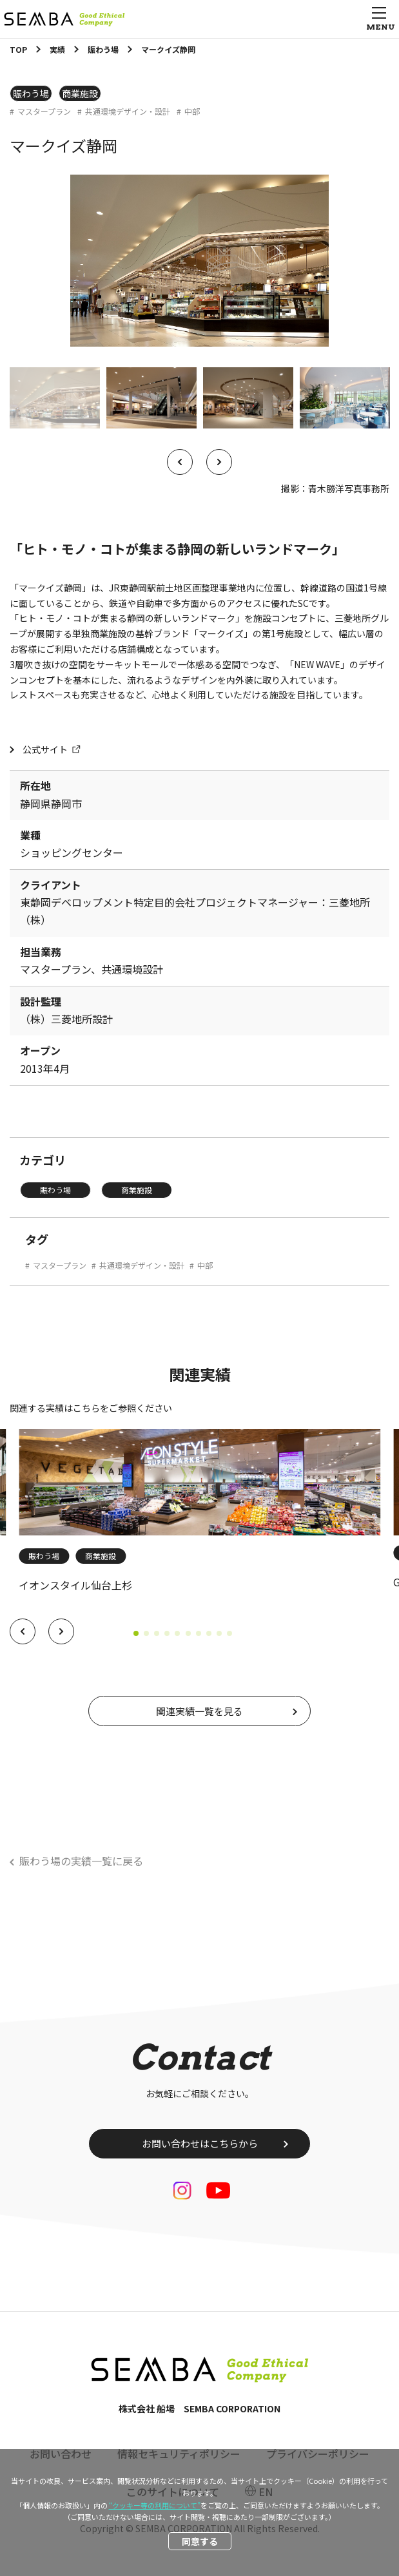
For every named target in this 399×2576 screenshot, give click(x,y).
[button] (22, 1631)
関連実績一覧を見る (199, 1711)
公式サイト (45, 749)
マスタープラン (44, 111)
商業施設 (80, 93)
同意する (200, 2541)
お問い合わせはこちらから (200, 2143)
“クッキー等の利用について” (154, 2505)
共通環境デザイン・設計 (127, 111)
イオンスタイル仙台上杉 (75, 1585)
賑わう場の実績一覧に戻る (81, 1861)
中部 (192, 111)
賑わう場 (31, 93)
